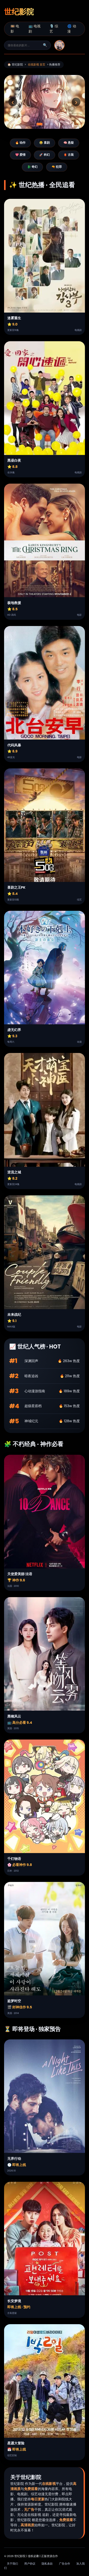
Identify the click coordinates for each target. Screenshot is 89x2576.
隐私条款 (47, 2563)
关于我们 (12, 2563)
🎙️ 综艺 (54, 29)
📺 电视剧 (35, 29)
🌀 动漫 (71, 29)
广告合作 (64, 2563)
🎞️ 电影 (15, 29)
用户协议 (29, 2563)
